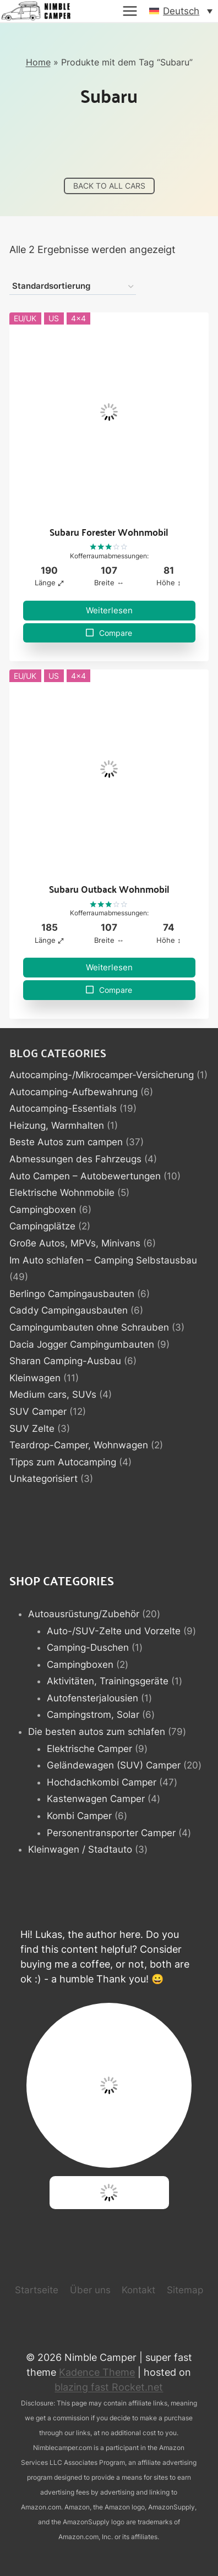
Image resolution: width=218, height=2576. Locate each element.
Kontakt (138, 2289)
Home (38, 62)
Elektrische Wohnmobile (62, 1192)
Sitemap (185, 2289)
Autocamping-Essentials (63, 1108)
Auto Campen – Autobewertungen (85, 1176)
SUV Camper (38, 1411)
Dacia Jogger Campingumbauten (81, 1344)
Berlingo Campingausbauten (71, 1293)
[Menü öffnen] (130, 11)
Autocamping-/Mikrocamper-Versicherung (101, 1074)
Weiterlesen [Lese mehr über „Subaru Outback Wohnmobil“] (109, 967)
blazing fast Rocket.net (108, 2387)
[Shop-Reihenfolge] (72, 287)
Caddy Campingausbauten (68, 1310)
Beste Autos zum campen (66, 1141)
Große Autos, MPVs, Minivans (74, 1243)
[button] (181, 11)
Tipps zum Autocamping (62, 1462)
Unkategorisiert (43, 1478)
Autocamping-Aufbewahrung (73, 1091)
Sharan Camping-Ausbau (65, 1360)
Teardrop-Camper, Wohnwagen (78, 1445)
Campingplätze (42, 1226)
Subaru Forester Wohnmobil (109, 532)
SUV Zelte (31, 1428)
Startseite (36, 2289)
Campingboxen (42, 1209)
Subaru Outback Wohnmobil (109, 889)
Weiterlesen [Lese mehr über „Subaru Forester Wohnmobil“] (109, 610)
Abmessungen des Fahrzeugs (75, 1159)
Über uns (90, 2289)
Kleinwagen (35, 1377)
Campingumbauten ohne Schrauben (89, 1327)
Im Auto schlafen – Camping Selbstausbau (103, 1260)
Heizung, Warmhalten (56, 1125)
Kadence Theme (97, 2372)
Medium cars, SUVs (52, 1394)
